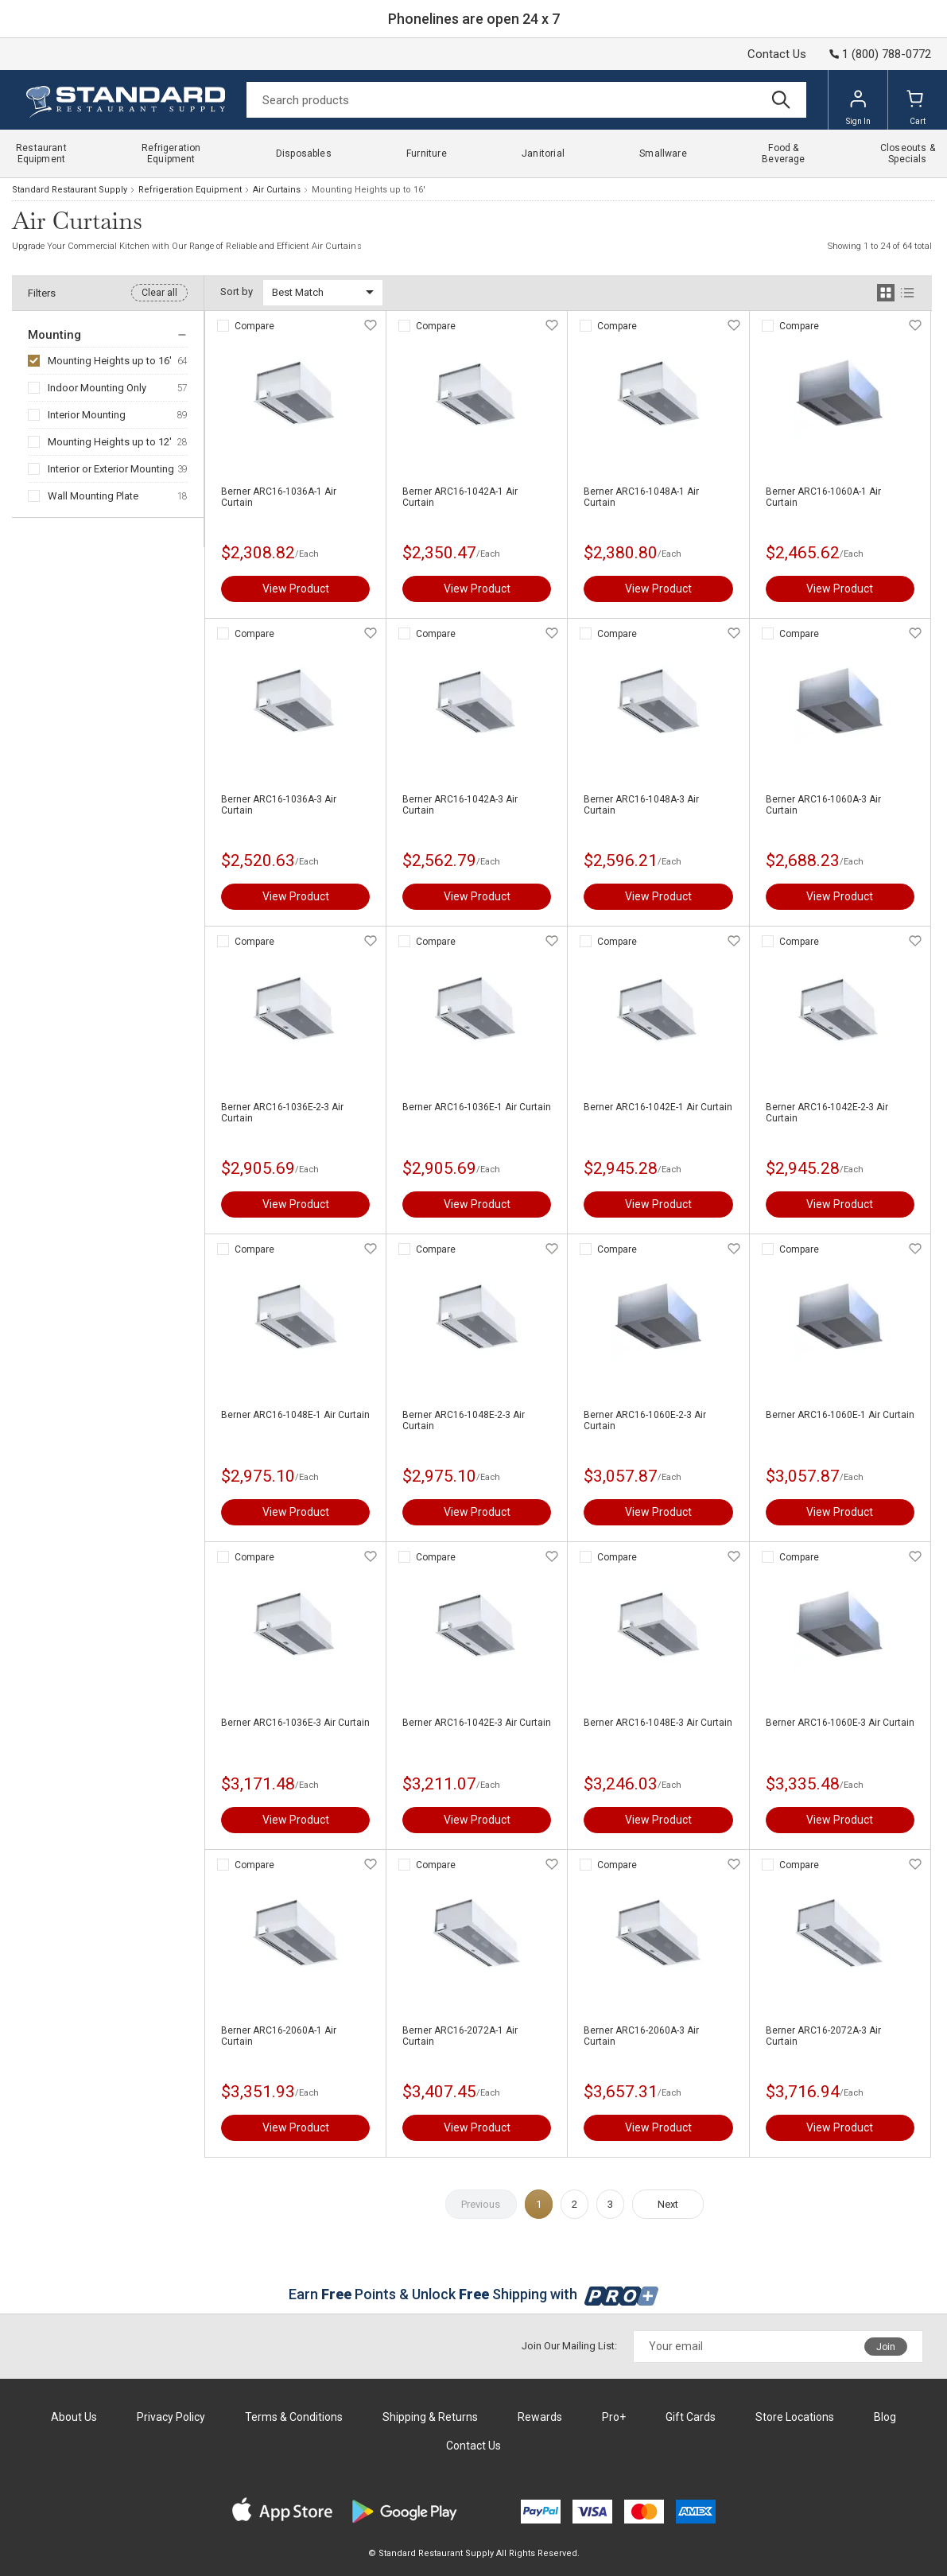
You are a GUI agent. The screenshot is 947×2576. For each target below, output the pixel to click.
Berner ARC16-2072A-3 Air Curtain (823, 2036)
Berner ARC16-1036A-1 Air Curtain (278, 497)
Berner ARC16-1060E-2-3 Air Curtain (645, 1420)
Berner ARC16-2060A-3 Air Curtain (641, 2036)
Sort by (236, 291)
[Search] (526, 100)
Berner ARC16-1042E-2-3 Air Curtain (827, 1113)
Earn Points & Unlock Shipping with (473, 2294)
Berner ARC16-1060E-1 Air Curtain (840, 1414)
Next (668, 2204)
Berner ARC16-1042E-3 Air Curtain (476, 1722)
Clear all (159, 292)
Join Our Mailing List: (569, 2346)
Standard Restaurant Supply (69, 190)
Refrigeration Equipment (190, 190)
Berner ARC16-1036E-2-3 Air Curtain (282, 1113)
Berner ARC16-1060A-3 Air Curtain (823, 805)
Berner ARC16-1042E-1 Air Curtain (658, 1107)
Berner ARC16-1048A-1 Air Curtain (641, 497)
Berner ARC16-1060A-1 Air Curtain (823, 497)
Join (885, 2347)
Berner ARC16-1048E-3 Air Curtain (658, 1722)
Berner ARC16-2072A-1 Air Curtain (460, 2036)
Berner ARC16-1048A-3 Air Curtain (641, 805)
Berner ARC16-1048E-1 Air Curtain (295, 1414)
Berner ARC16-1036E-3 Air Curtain (295, 1722)
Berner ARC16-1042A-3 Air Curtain (460, 805)
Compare (254, 326)
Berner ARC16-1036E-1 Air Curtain (476, 1107)
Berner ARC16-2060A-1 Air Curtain (278, 2036)
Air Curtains (277, 190)
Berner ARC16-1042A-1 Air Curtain (460, 497)
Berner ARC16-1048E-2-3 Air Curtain (463, 1420)
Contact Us (776, 54)
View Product (295, 588)
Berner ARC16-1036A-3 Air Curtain (278, 805)
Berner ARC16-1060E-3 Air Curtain (840, 1722)
